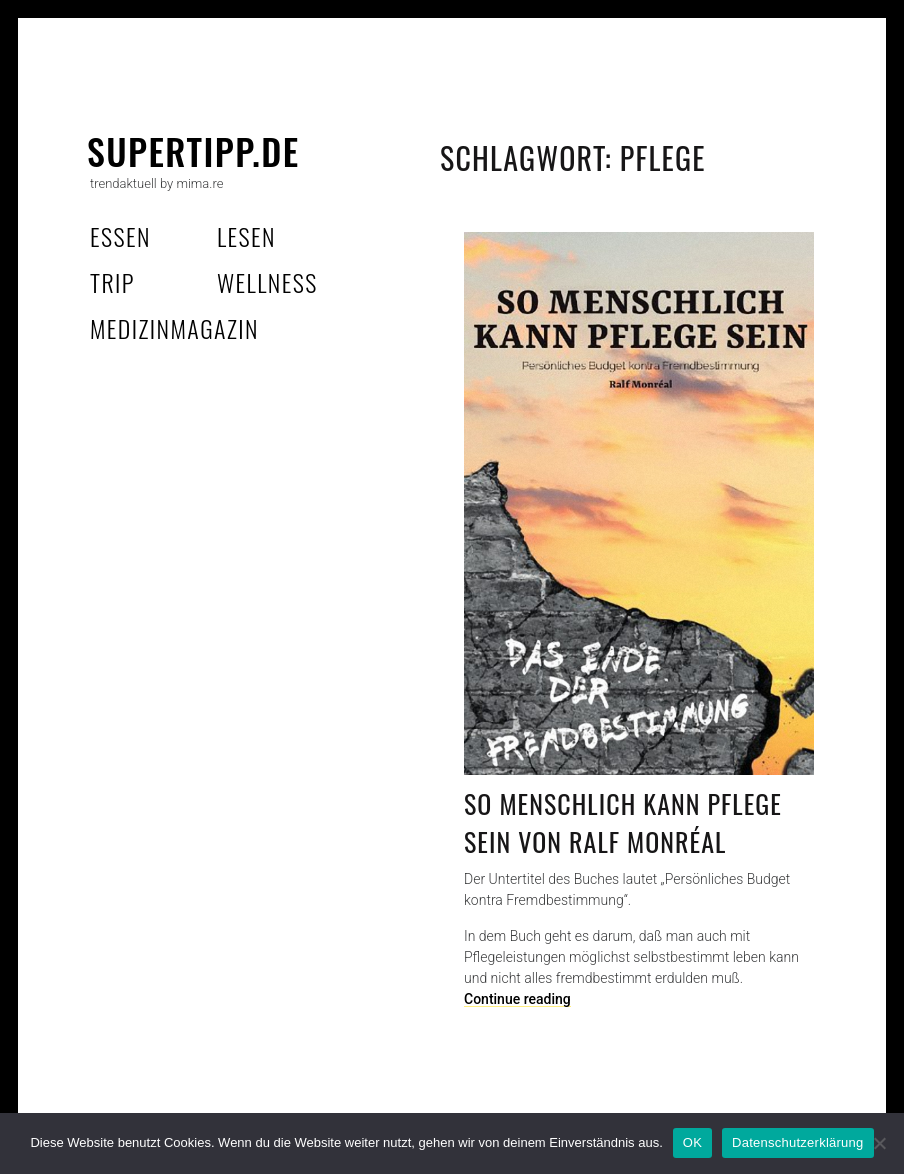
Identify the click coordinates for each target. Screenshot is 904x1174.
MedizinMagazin (174, 328)
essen (120, 236)
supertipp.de (193, 150)
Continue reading (517, 999)
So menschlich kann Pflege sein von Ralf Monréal (623, 822)
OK (692, 1142)
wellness (267, 282)
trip (112, 282)
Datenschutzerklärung (797, 1142)
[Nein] (879, 1143)
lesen (246, 236)
